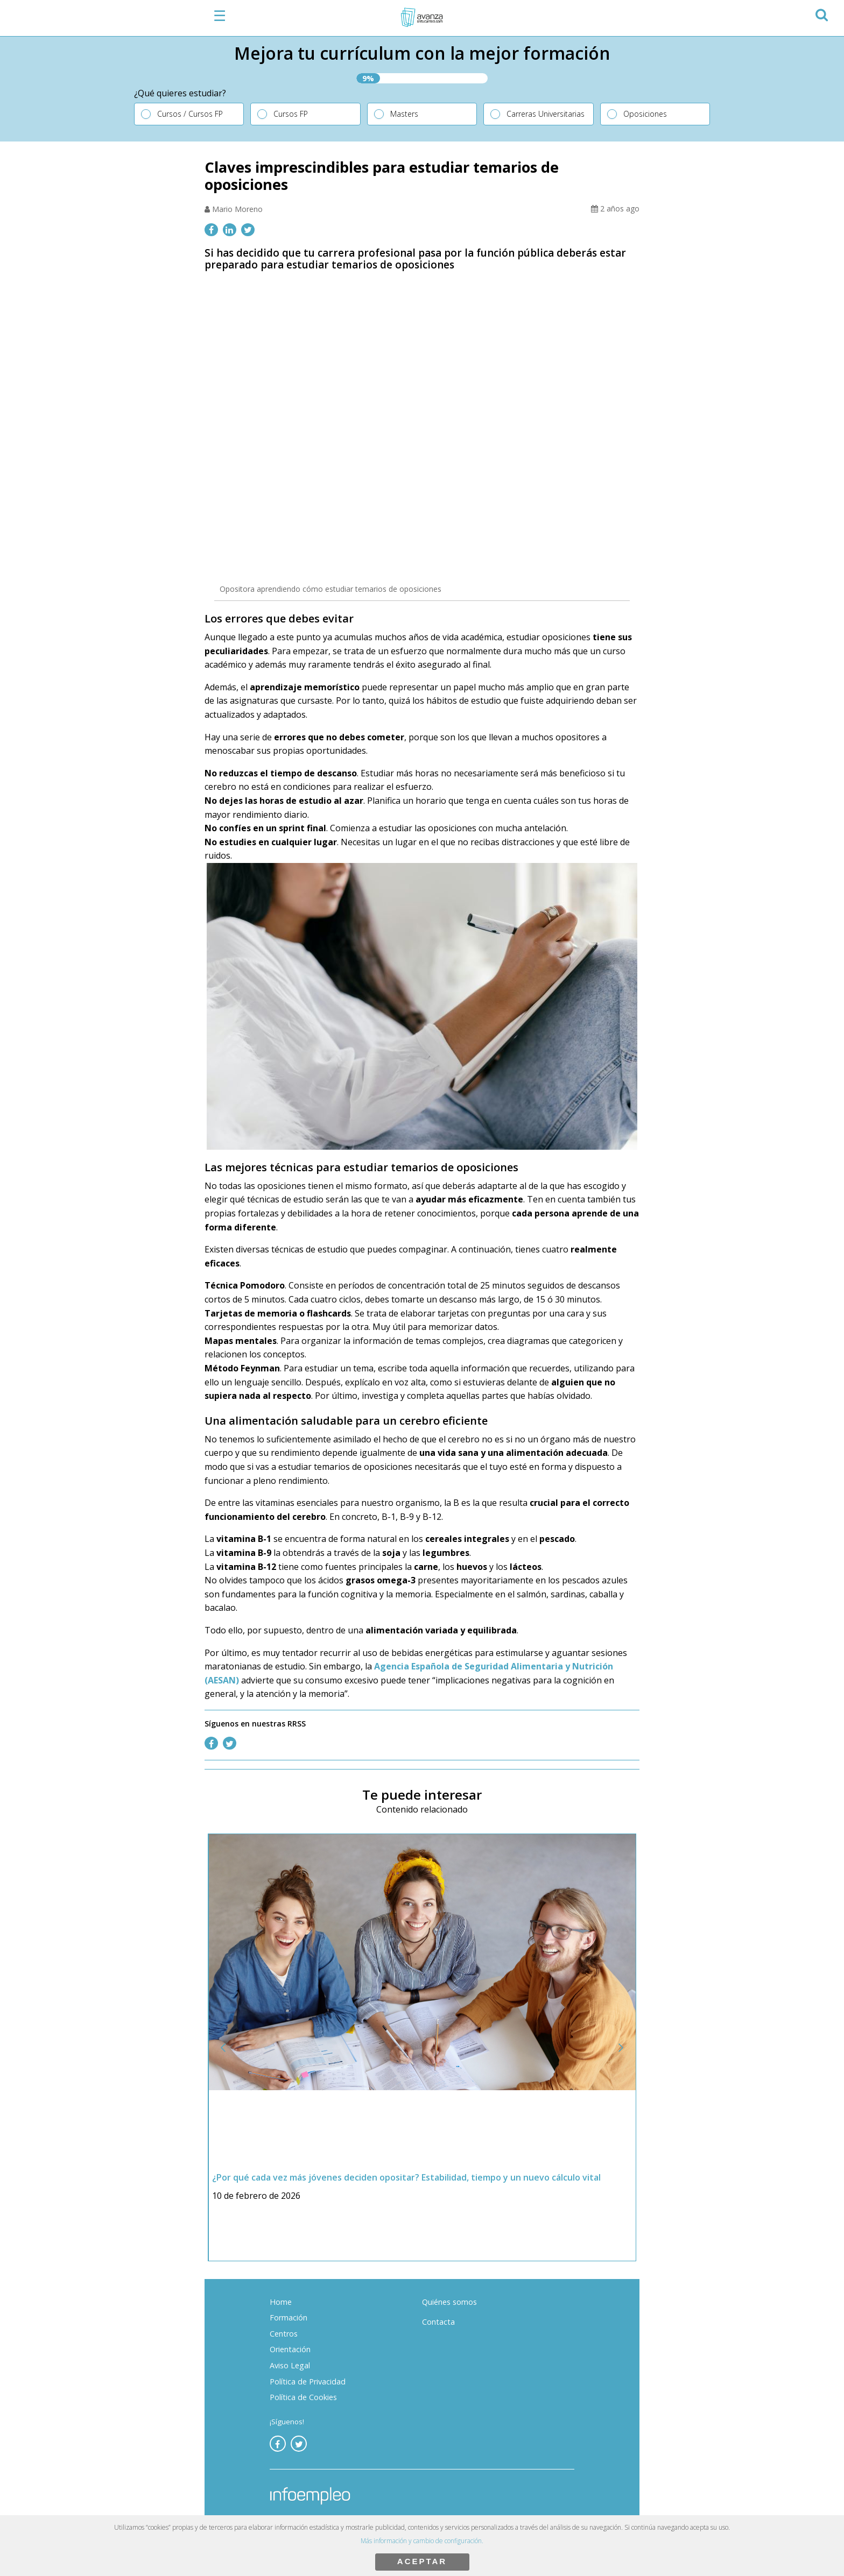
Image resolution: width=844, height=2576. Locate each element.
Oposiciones (645, 114)
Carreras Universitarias (546, 114)
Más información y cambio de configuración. (422, 2540)
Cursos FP (290, 114)
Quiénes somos (449, 2302)
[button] (821, 13)
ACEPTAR (422, 2561)
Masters (404, 114)
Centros (284, 2334)
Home (281, 2302)
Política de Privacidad (308, 2381)
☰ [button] (219, 16)
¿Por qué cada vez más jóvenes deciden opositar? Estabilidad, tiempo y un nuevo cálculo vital (407, 2177)
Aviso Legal (290, 2365)
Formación (288, 2317)
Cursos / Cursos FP (190, 114)
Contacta (438, 2322)
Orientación (290, 2349)
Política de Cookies (303, 2397)
